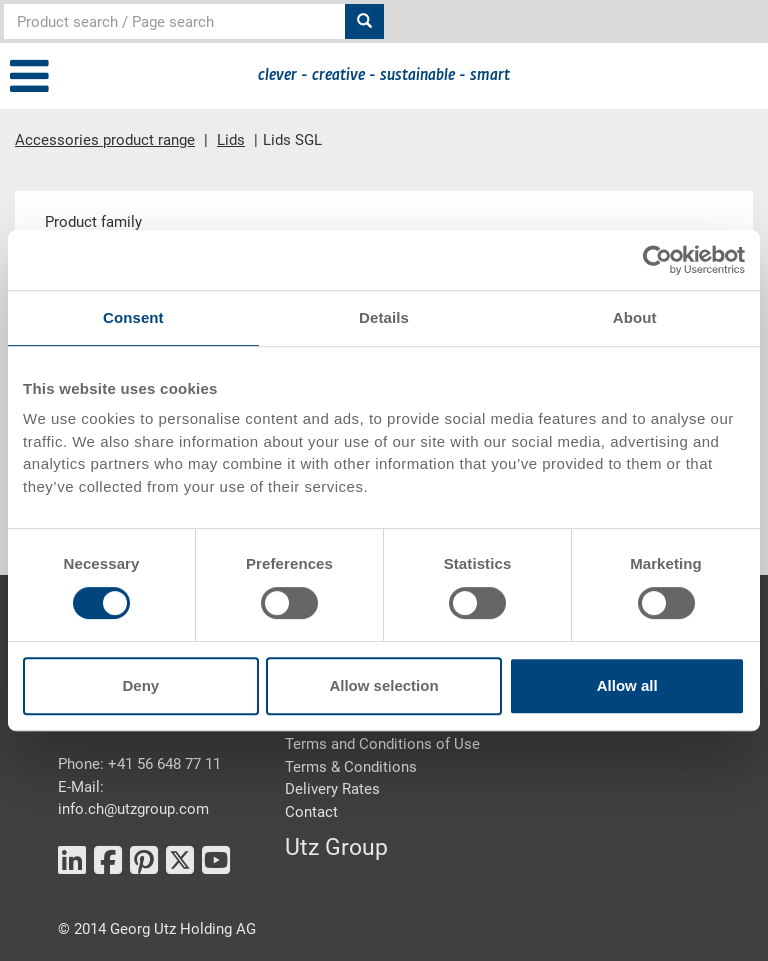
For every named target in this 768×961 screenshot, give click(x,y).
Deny (140, 685)
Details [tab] (384, 317)
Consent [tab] (133, 317)
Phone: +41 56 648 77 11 (139, 764)
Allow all (627, 685)
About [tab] (635, 317)
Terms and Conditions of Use (382, 744)
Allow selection (383, 685)
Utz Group (336, 847)
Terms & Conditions (351, 767)
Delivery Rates (332, 789)
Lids (231, 140)
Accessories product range (105, 140)
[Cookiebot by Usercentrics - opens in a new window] (657, 260)
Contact (311, 812)
